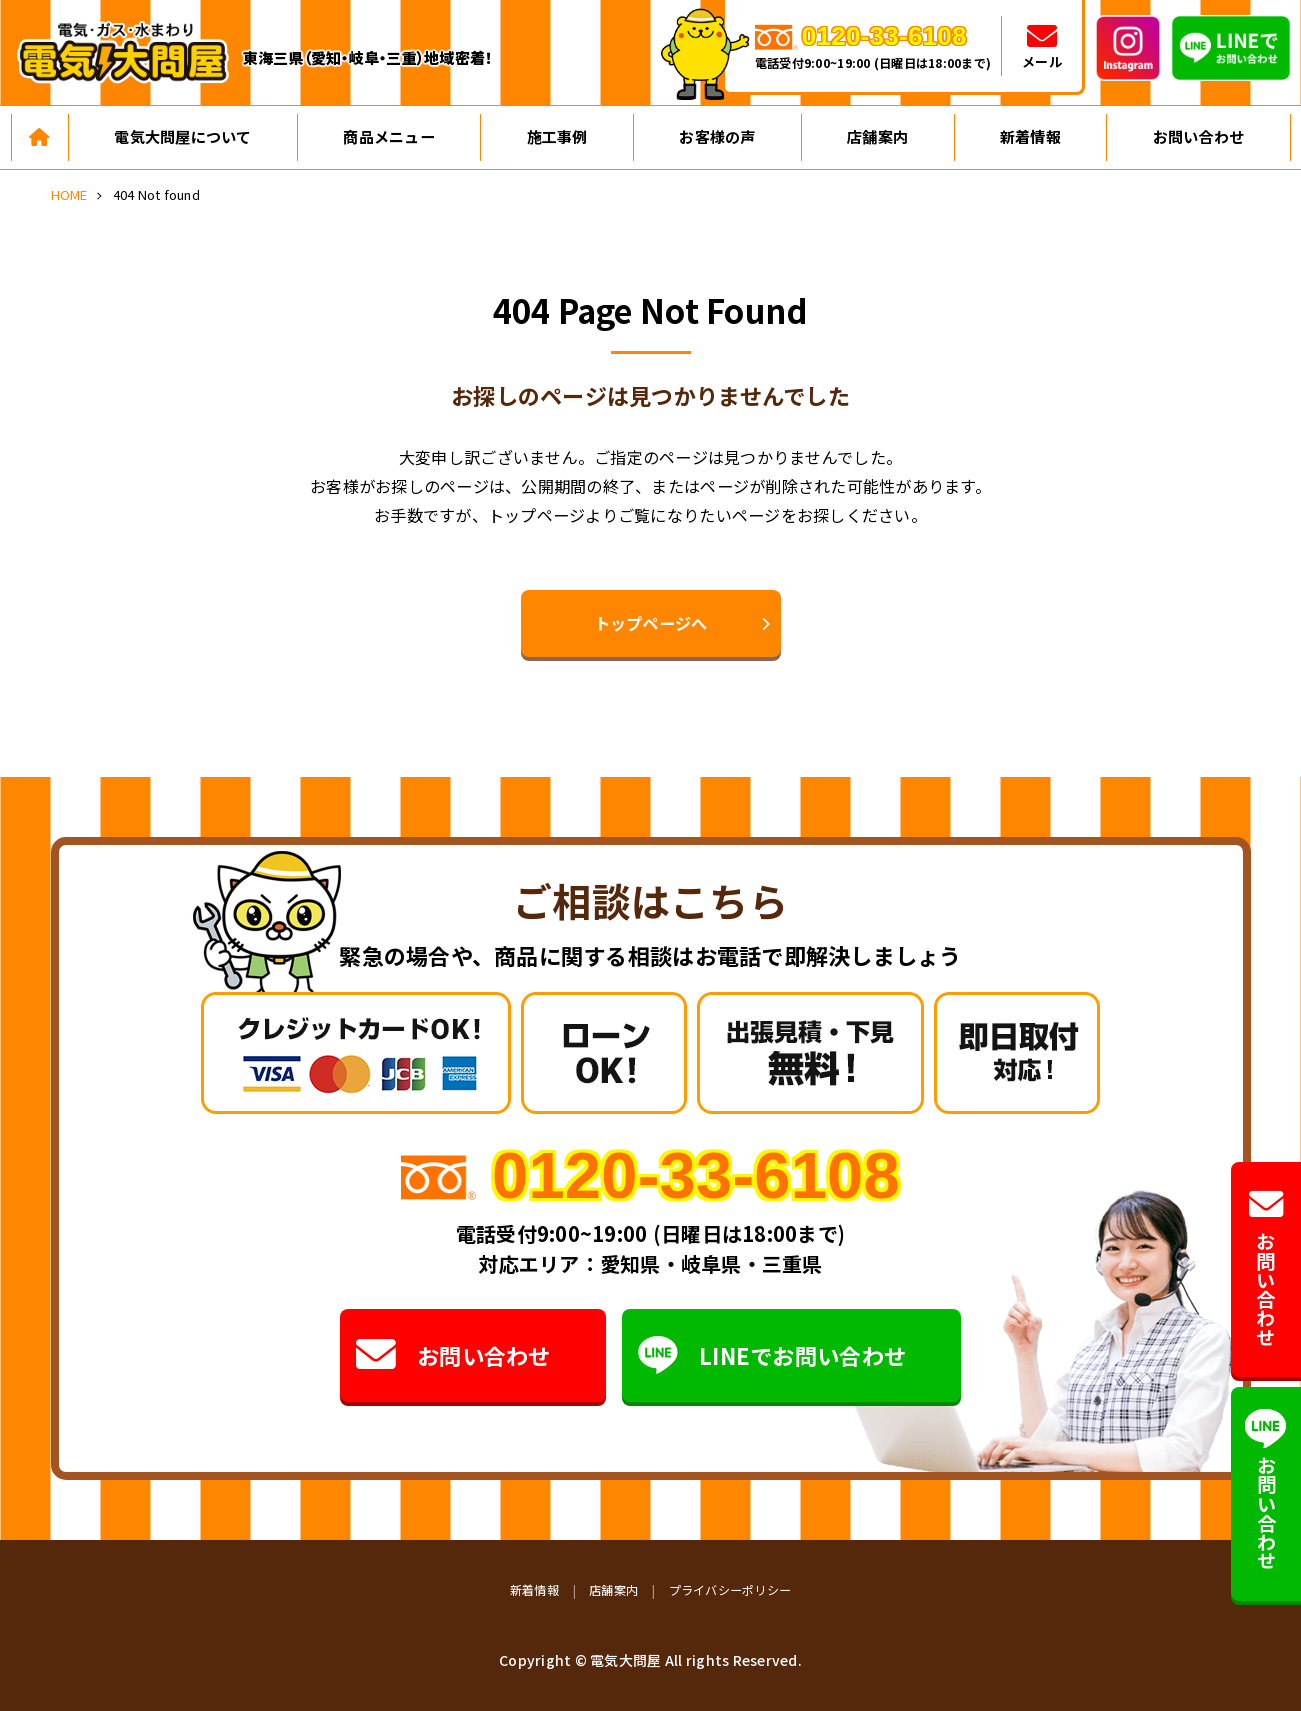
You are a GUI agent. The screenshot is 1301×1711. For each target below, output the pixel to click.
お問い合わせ (1199, 136)
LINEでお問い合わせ (772, 1355)
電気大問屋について (182, 136)
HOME (69, 194)
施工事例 (557, 136)
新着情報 (1030, 136)
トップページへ (651, 623)
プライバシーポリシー (730, 1589)
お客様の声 (717, 136)
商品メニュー (389, 136)
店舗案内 (877, 136)
